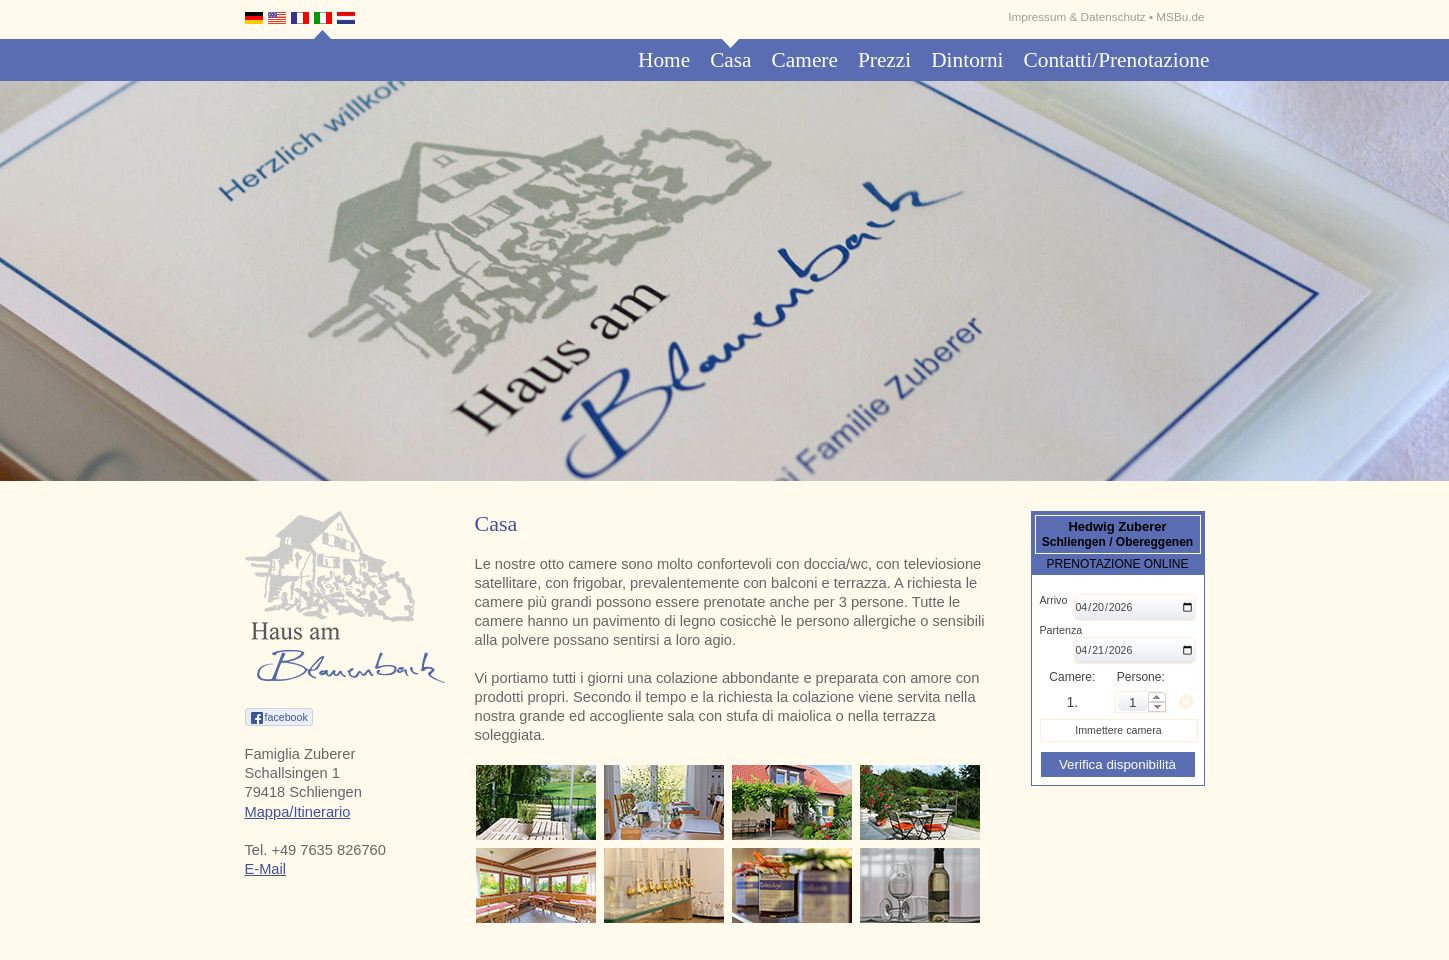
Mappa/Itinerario (298, 812)
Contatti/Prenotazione (1117, 60)
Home (664, 60)
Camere (805, 60)
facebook (286, 717)
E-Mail (266, 869)
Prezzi (884, 60)
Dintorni (967, 60)
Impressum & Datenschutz (1076, 16)
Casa (730, 60)
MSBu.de (1180, 16)
